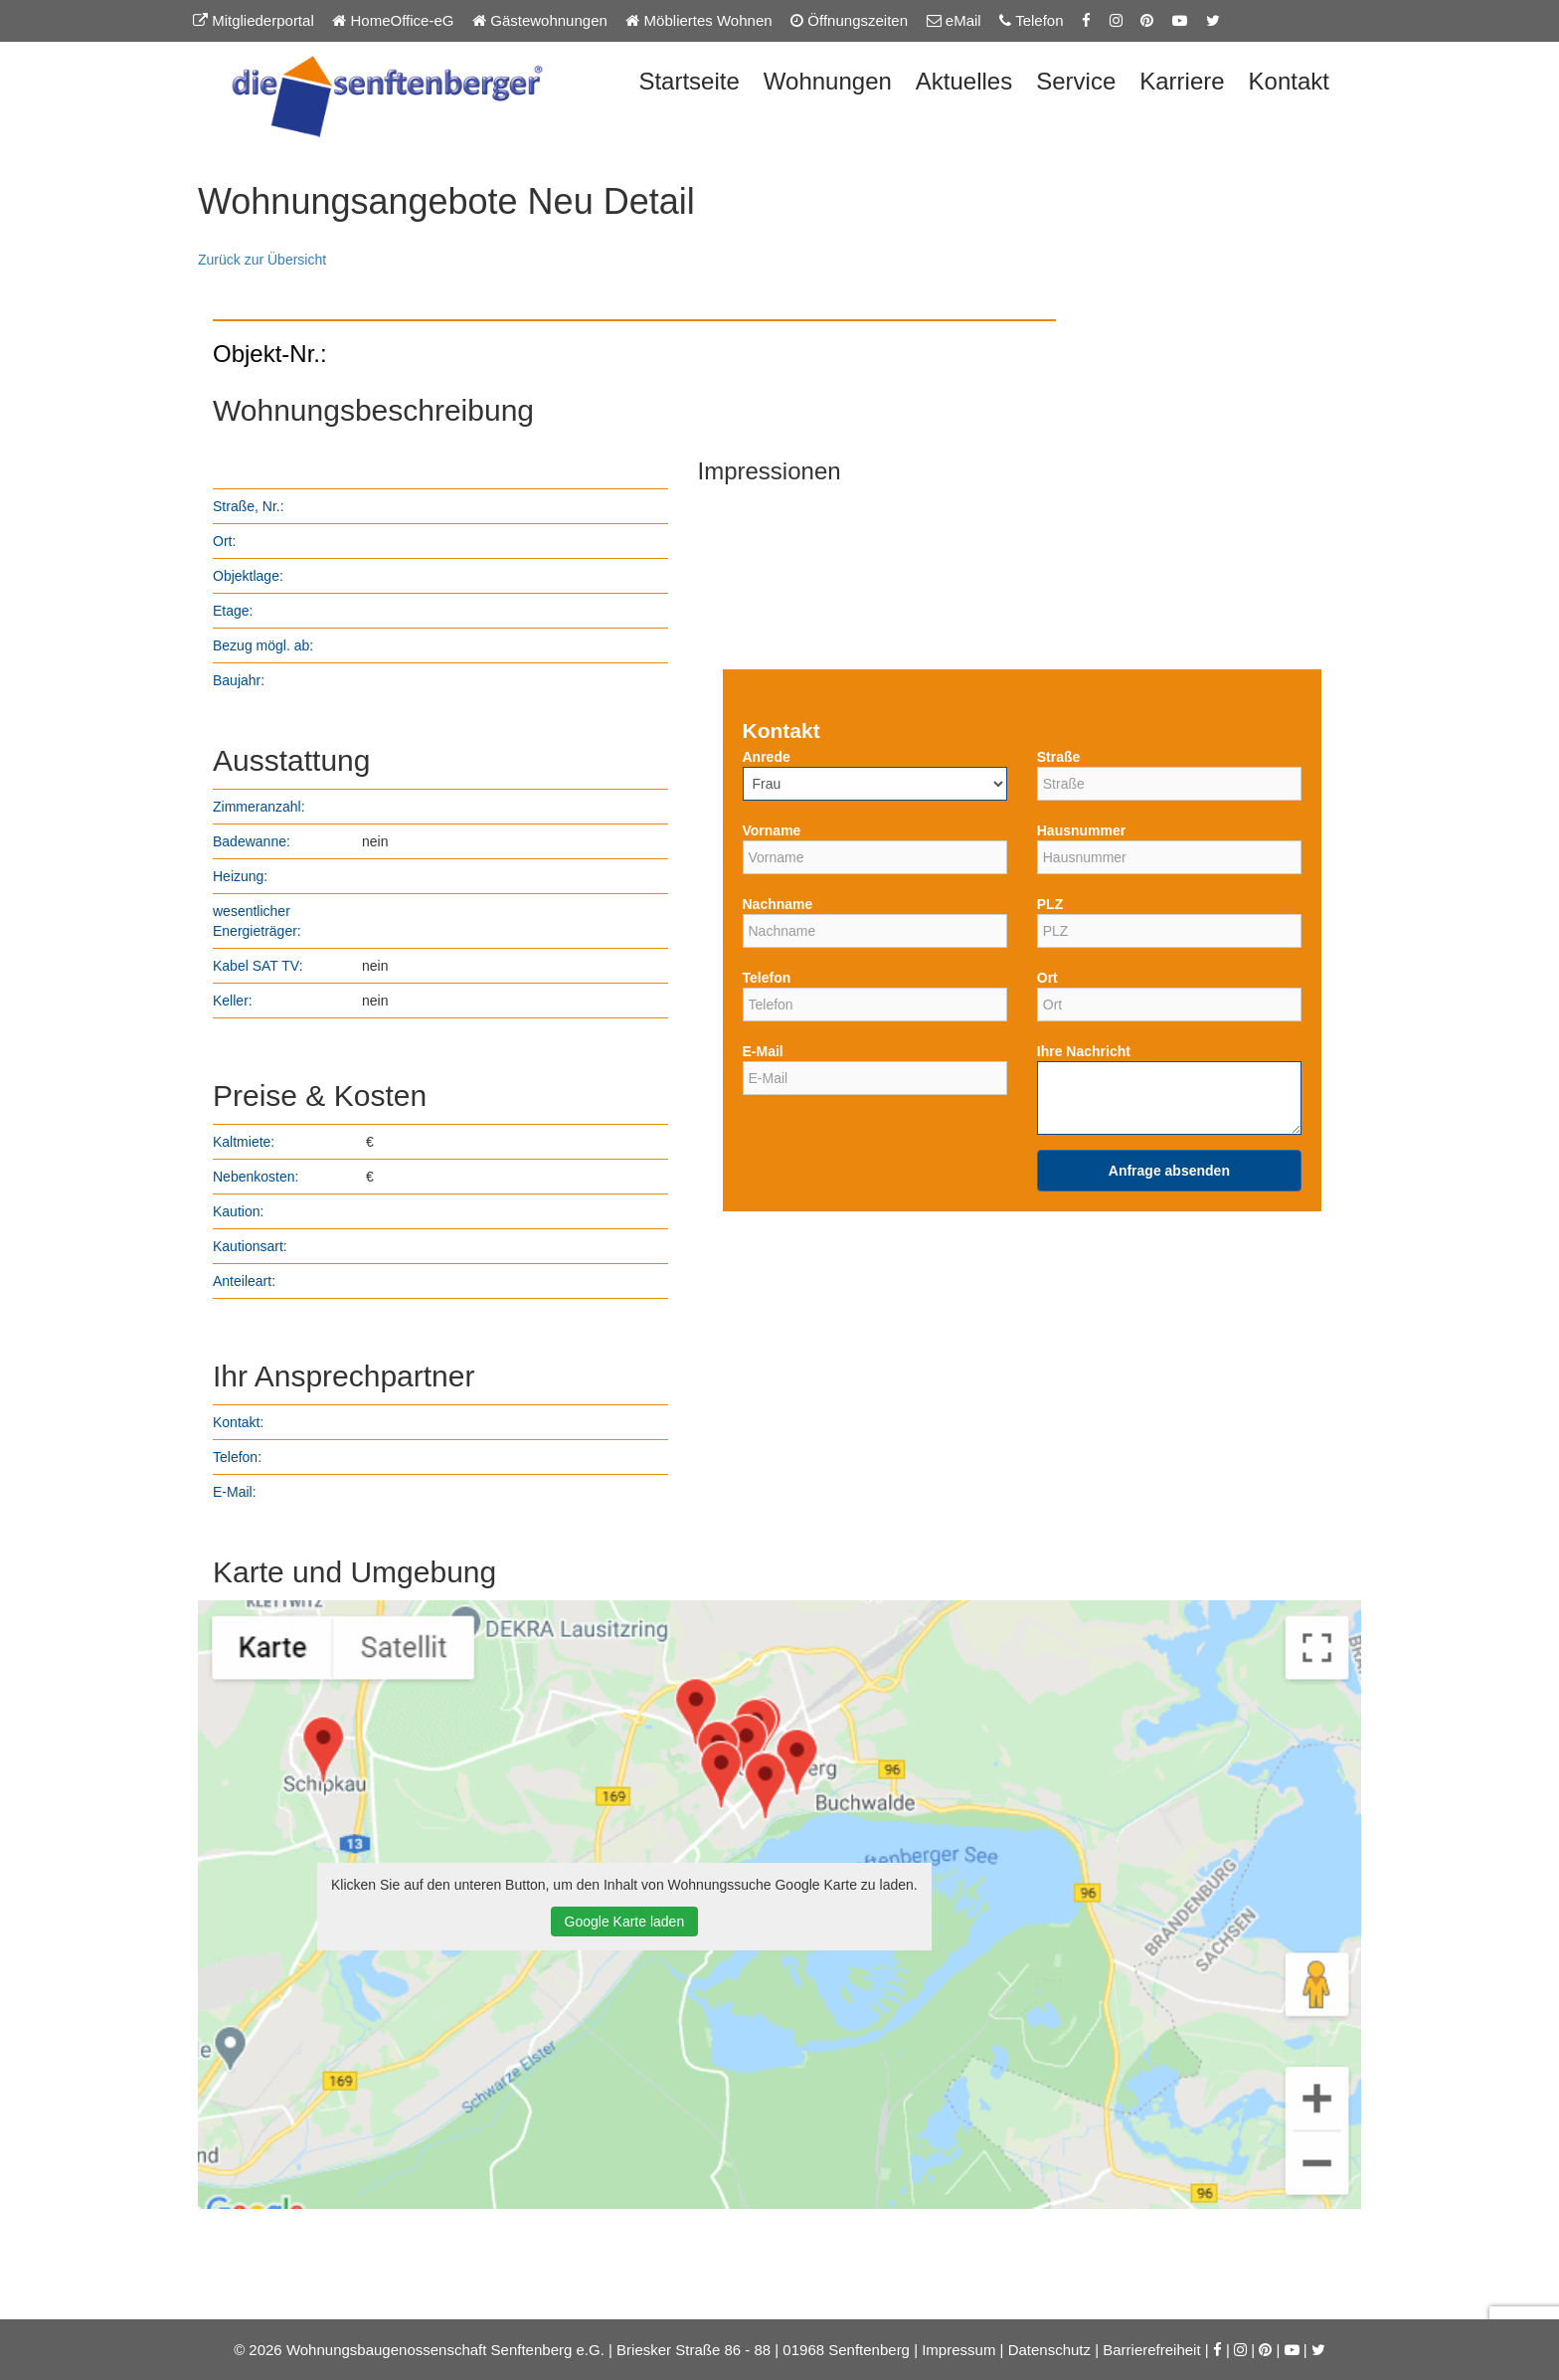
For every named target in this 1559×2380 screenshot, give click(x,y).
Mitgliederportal (253, 20)
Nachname (778, 904)
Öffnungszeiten (849, 20)
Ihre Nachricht (1083, 1051)
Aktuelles (964, 81)
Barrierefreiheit (1151, 2349)
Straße (1059, 757)
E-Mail (763, 1051)
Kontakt (1289, 81)
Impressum (958, 2349)
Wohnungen (828, 81)
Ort (1047, 978)
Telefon (1031, 20)
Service (1076, 81)
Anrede (766, 757)
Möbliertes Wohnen (698, 20)
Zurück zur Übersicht (262, 260)
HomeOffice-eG (392, 20)
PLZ (1050, 904)
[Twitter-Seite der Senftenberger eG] (1213, 20)
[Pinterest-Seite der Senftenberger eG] (1146, 20)
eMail (954, 20)
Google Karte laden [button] (625, 1921)
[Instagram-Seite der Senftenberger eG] (1116, 20)
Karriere (1181, 81)
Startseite (688, 81)
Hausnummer (1081, 830)
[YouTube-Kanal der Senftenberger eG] (1179, 20)
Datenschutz (1049, 2349)
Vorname (772, 830)
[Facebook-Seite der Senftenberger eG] (1086, 20)
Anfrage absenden (1169, 1171)
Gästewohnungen (539, 20)
